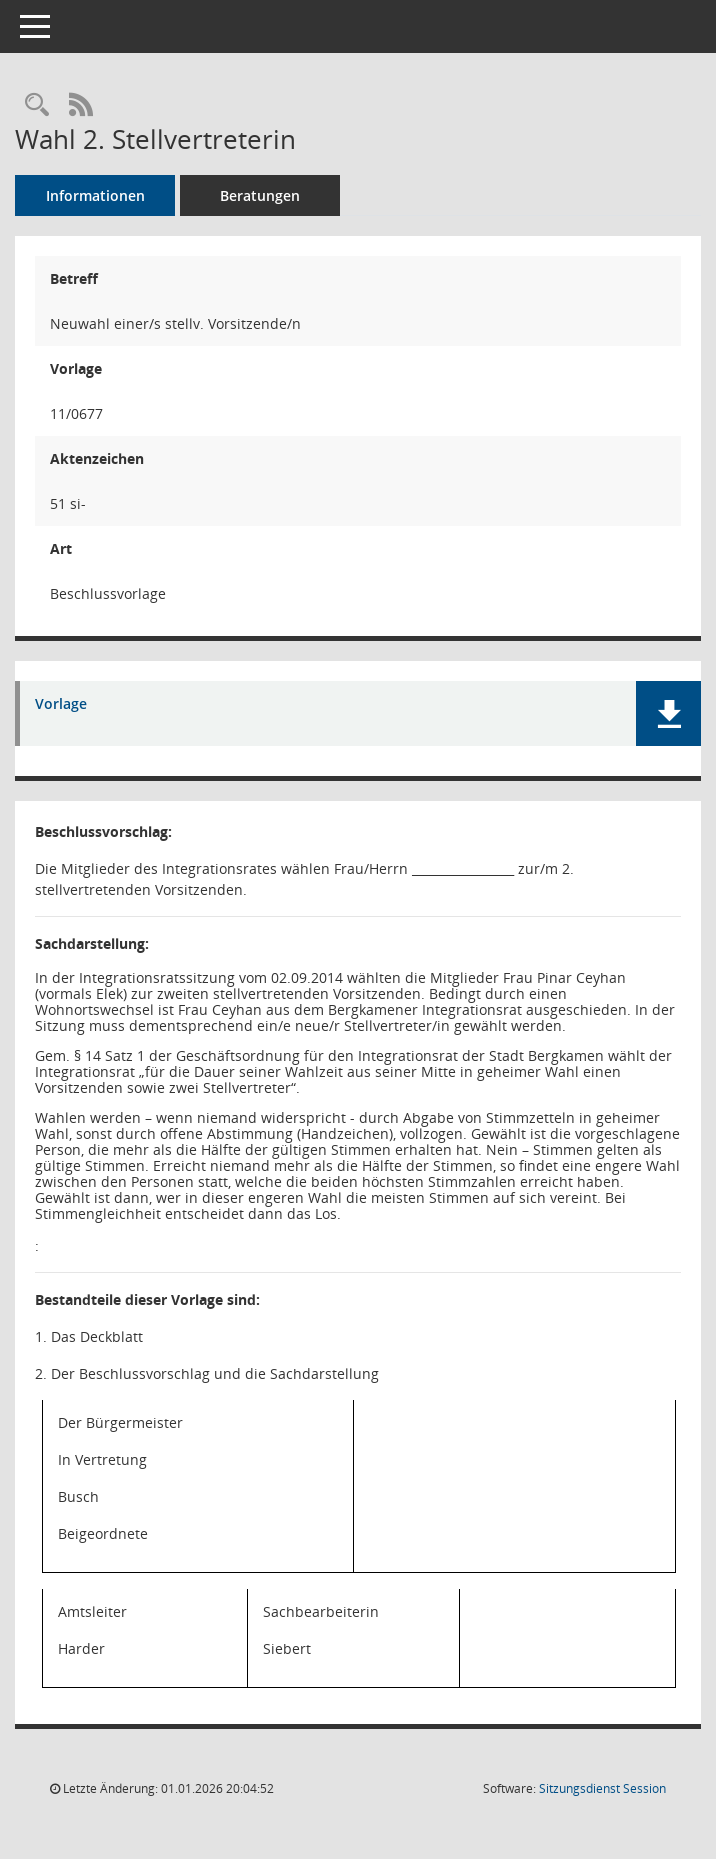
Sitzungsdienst (602, 1788)
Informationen (95, 195)
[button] (668, 713)
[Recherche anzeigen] (37, 105)
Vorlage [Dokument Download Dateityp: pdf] (61, 704)
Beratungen (260, 195)
